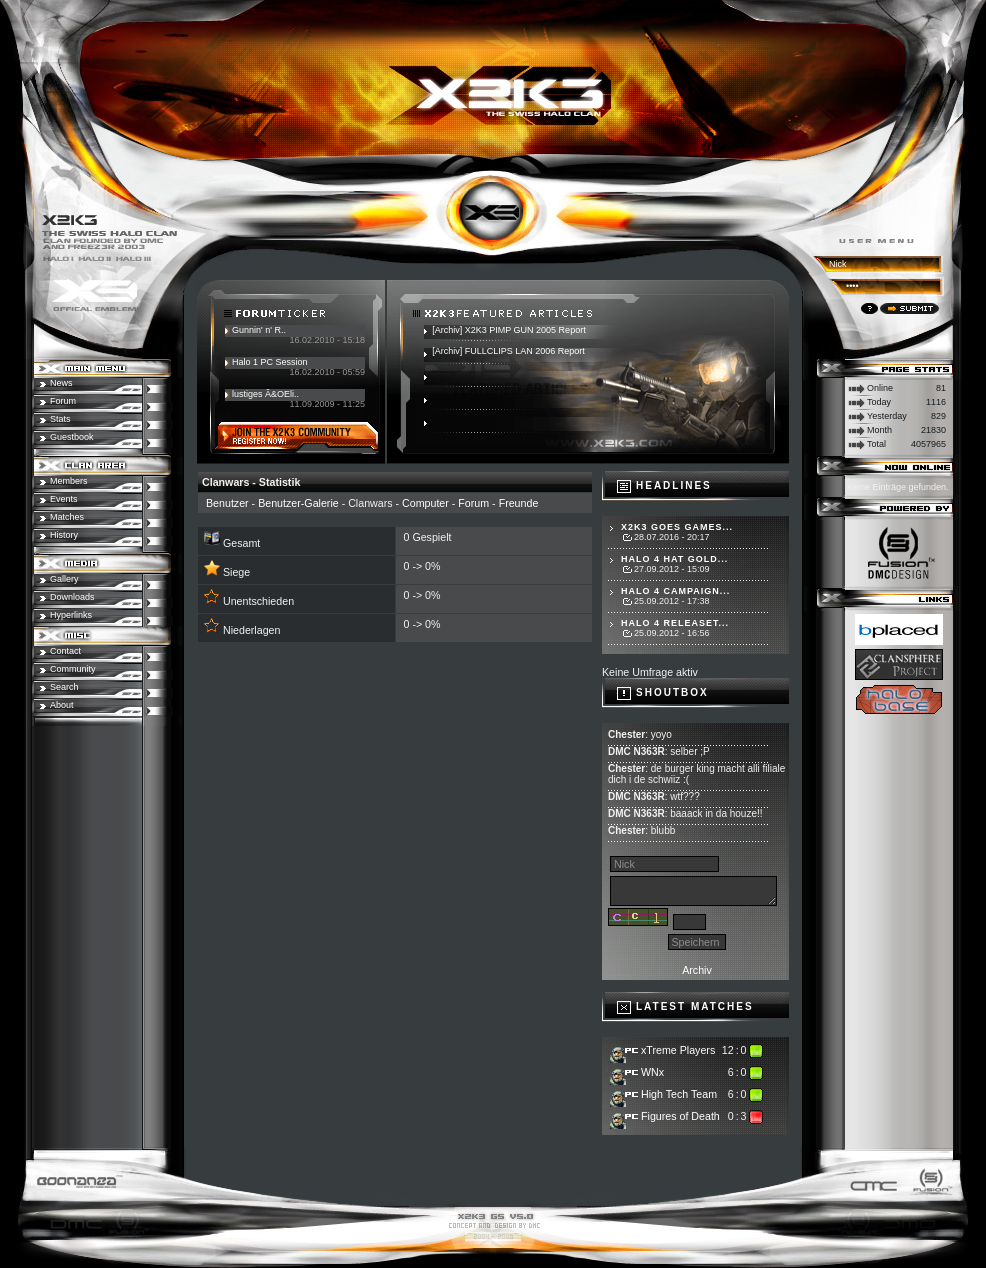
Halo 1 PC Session (270, 362)
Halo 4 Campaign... (675, 591)
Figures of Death (680, 1116)
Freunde (519, 503)
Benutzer (227, 503)
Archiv (697, 970)
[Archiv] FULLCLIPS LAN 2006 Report (508, 351)
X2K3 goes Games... (677, 527)
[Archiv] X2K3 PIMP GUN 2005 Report (508, 330)
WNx (652, 1072)
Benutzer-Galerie (298, 503)
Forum (473, 503)
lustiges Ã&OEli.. (265, 394)
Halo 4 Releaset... (675, 623)
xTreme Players (678, 1050)
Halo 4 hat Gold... (674, 559)
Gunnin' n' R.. (259, 330)
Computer (425, 503)
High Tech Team (679, 1094)
